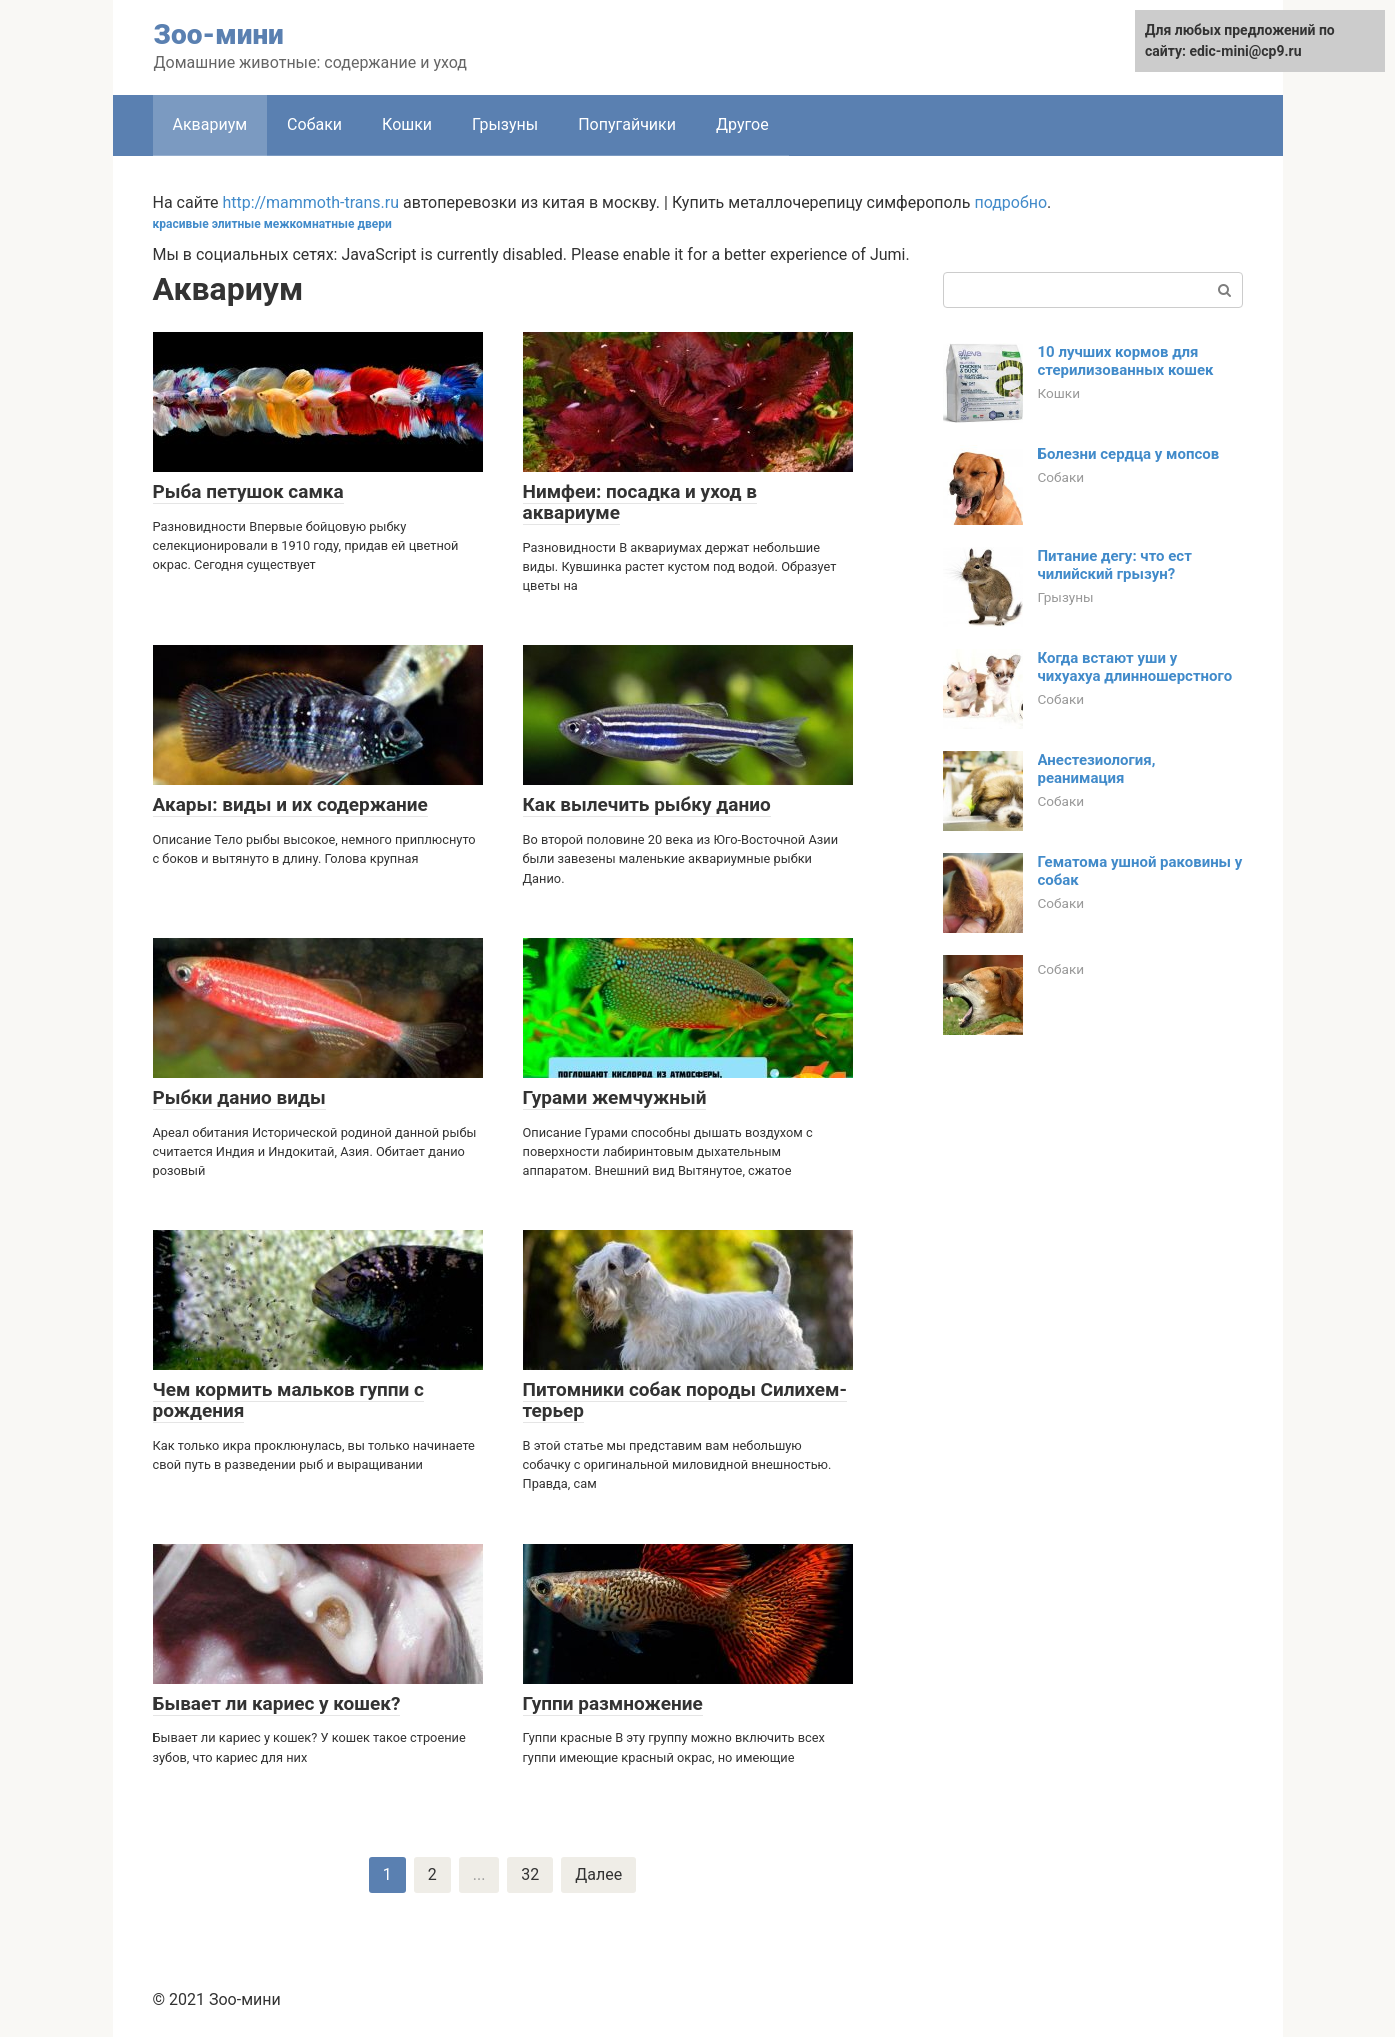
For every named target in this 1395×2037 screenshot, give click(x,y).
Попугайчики (627, 124)
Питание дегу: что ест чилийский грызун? (1115, 565)
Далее (598, 1874)
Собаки (314, 124)
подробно (1010, 202)
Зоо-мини (219, 34)
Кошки (407, 124)
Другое (742, 124)
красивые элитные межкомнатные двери (272, 224)
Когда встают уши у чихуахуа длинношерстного (1135, 667)
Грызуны (505, 124)
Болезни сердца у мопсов (1129, 454)
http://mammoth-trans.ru (310, 202)
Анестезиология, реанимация (1097, 769)
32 (530, 1874)
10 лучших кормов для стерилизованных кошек (1126, 361)
